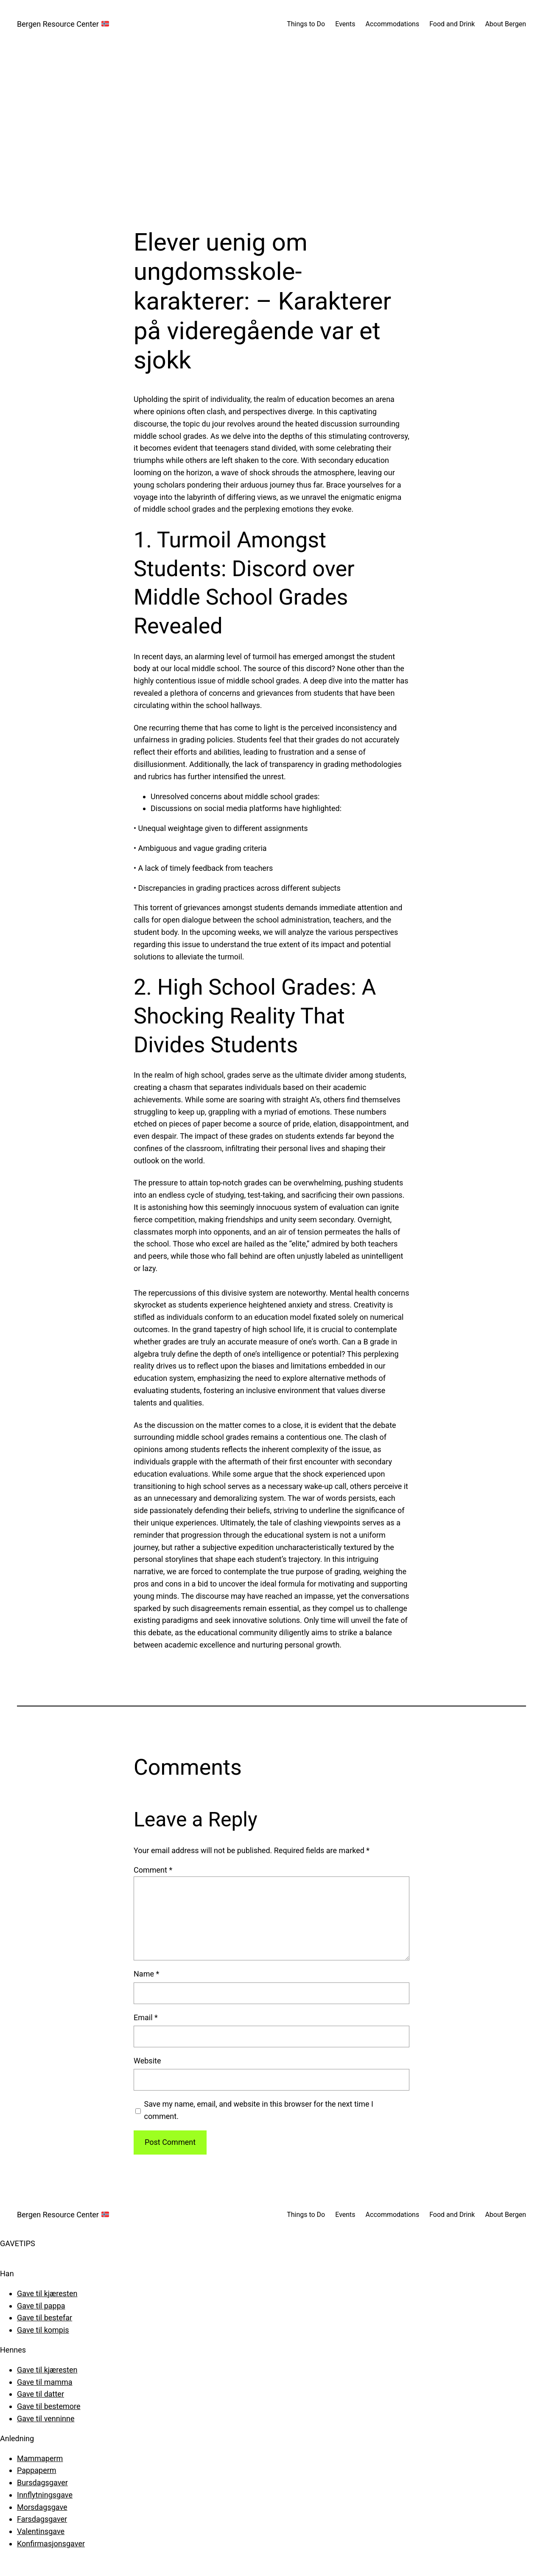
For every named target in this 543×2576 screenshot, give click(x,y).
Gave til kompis (43, 2329)
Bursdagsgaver (42, 2482)
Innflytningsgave (45, 2494)
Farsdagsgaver (42, 2519)
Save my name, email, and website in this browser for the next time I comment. (258, 2110)
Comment (153, 1869)
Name (146, 1973)
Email (146, 2017)
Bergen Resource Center (63, 24)
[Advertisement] (271, 137)
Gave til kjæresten (47, 2293)
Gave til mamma (45, 2382)
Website (147, 2060)
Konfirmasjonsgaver (51, 2543)
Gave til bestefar (44, 2317)
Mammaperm (40, 2458)
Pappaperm (36, 2470)
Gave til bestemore (49, 2406)
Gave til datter (40, 2393)
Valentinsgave (40, 2531)
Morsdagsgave (42, 2507)
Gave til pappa (41, 2305)
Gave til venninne (45, 2418)
